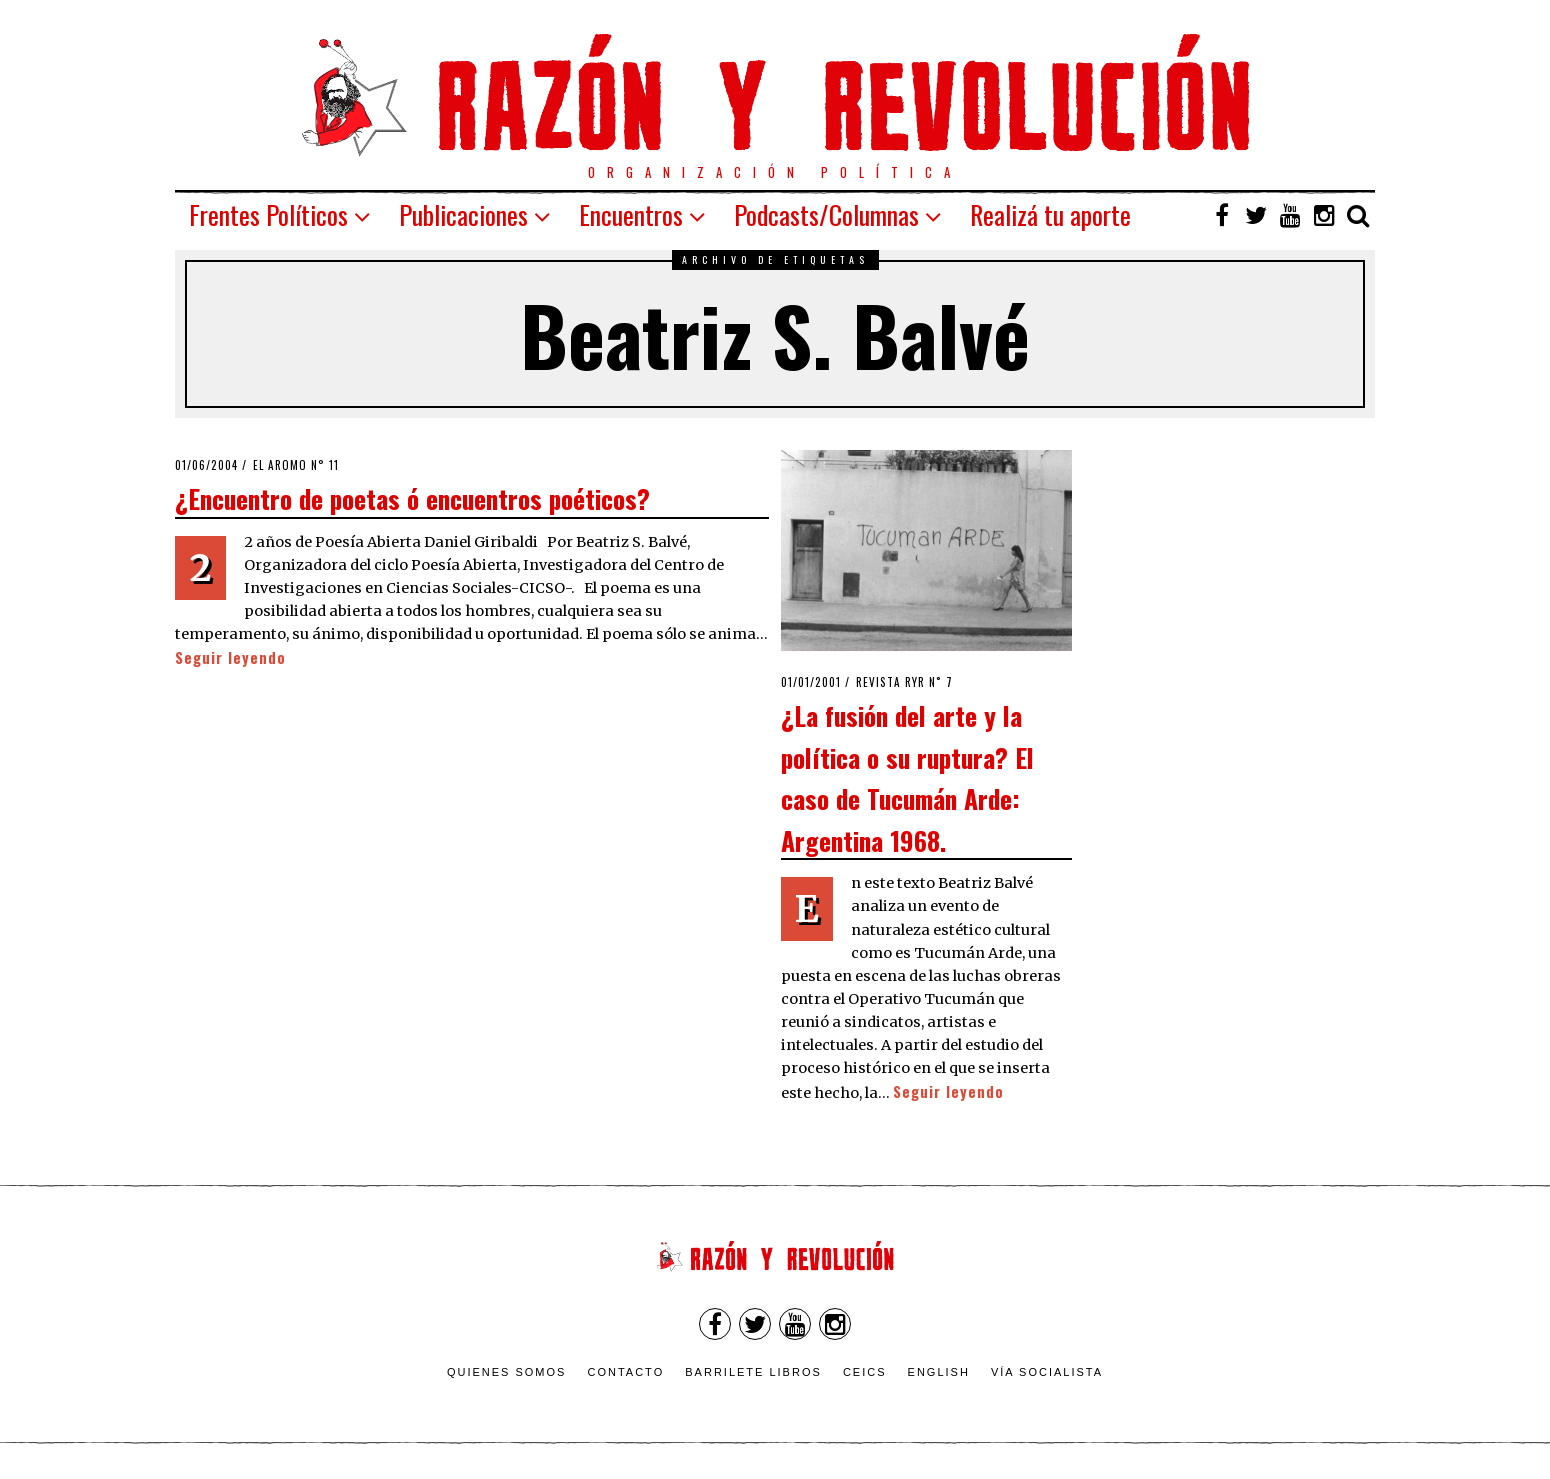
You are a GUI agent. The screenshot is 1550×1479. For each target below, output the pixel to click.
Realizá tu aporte (1050, 214)
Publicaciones (463, 214)
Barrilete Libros (753, 1372)
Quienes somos (507, 1372)
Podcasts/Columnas (826, 214)
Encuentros (631, 214)
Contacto (625, 1372)
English (939, 1372)
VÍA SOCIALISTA (1047, 1372)
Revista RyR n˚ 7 (904, 682)
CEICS (865, 1372)
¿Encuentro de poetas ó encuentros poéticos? (412, 498)
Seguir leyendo (230, 657)
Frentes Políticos (268, 214)
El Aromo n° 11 (296, 465)
